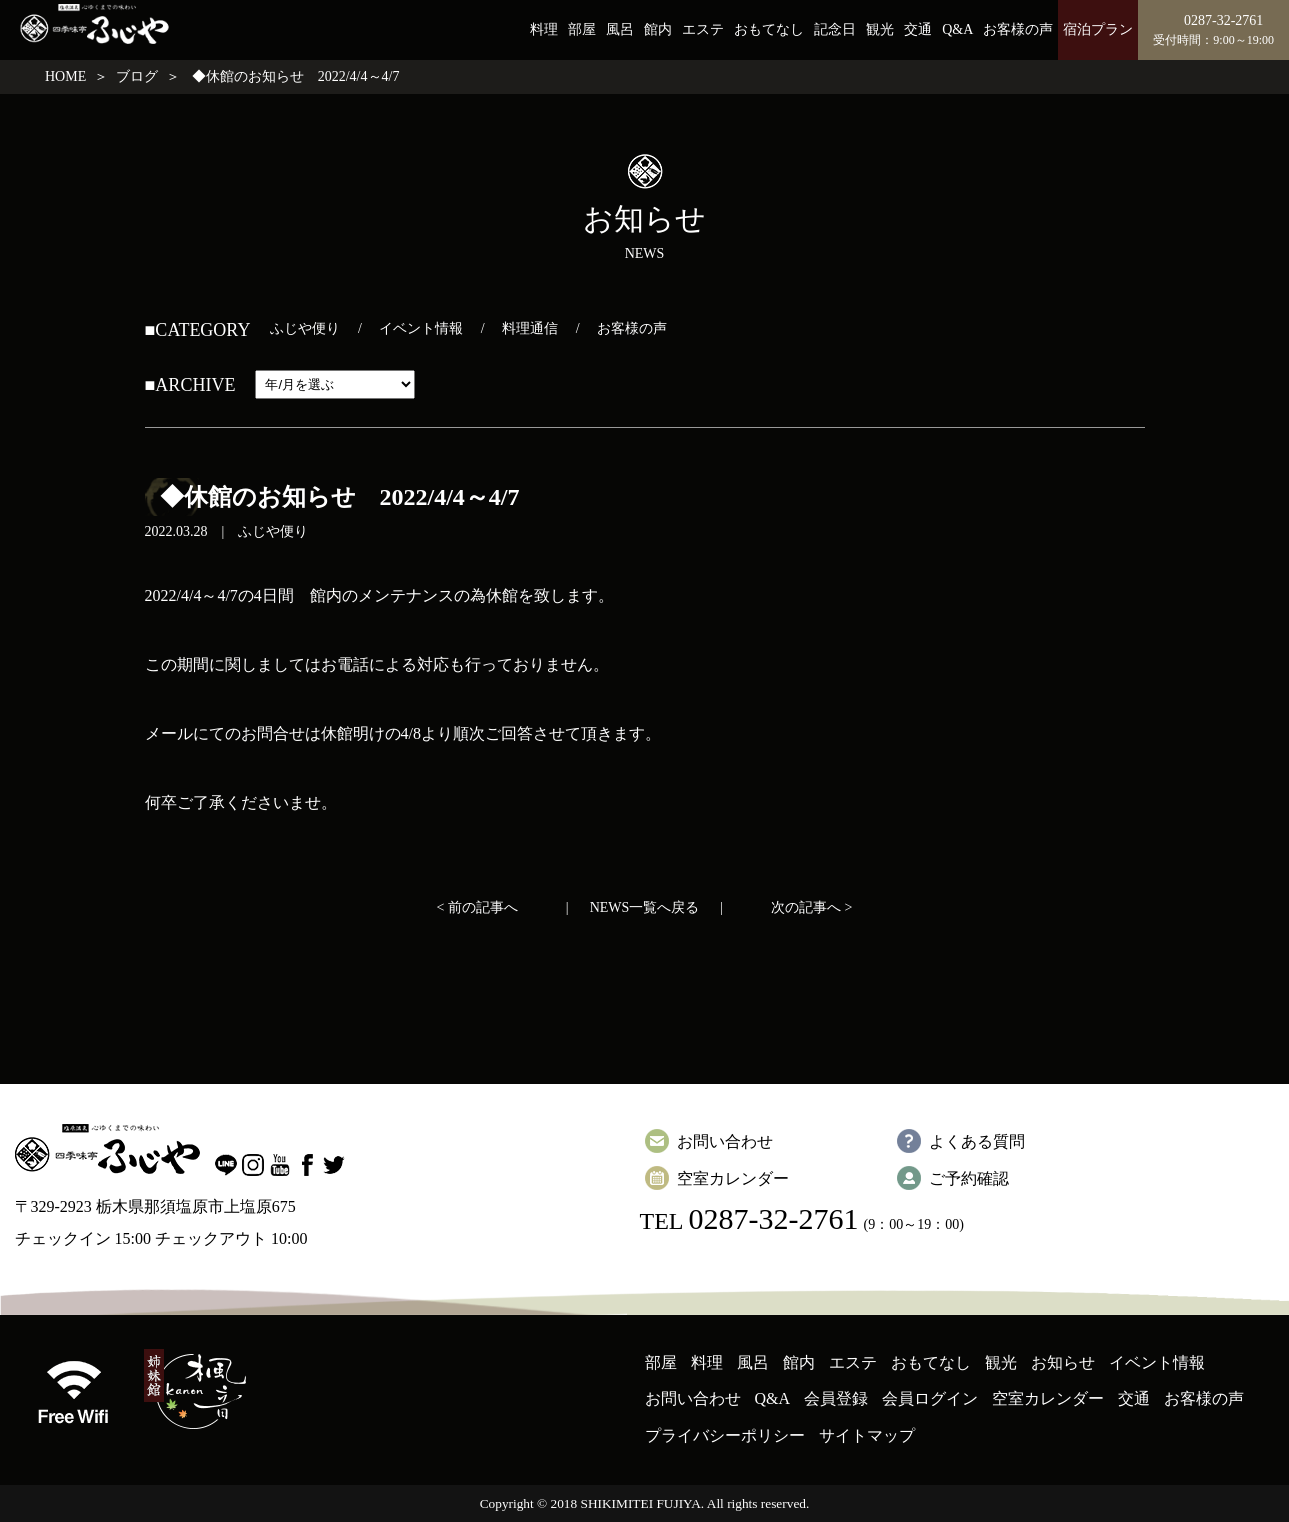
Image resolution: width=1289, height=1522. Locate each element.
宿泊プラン (1098, 29)
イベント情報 (421, 328)
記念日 (835, 29)
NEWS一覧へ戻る (645, 907)
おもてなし (769, 29)
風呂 (620, 29)
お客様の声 (1018, 29)
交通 (918, 29)
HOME (65, 76)
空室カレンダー (733, 1178)
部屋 (582, 29)
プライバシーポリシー (725, 1435)
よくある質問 (977, 1141)
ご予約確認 (969, 1178)
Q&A (957, 29)
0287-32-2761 (773, 1218)
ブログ (137, 76)
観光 (880, 29)
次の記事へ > (811, 907)
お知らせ (1063, 1362)
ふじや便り (305, 328)
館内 (658, 29)
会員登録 (836, 1398)
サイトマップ (867, 1435)
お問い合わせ (725, 1141)
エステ (703, 29)
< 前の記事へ (477, 907)
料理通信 (530, 328)
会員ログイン (930, 1398)
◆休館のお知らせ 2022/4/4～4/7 (340, 497)
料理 (544, 29)
